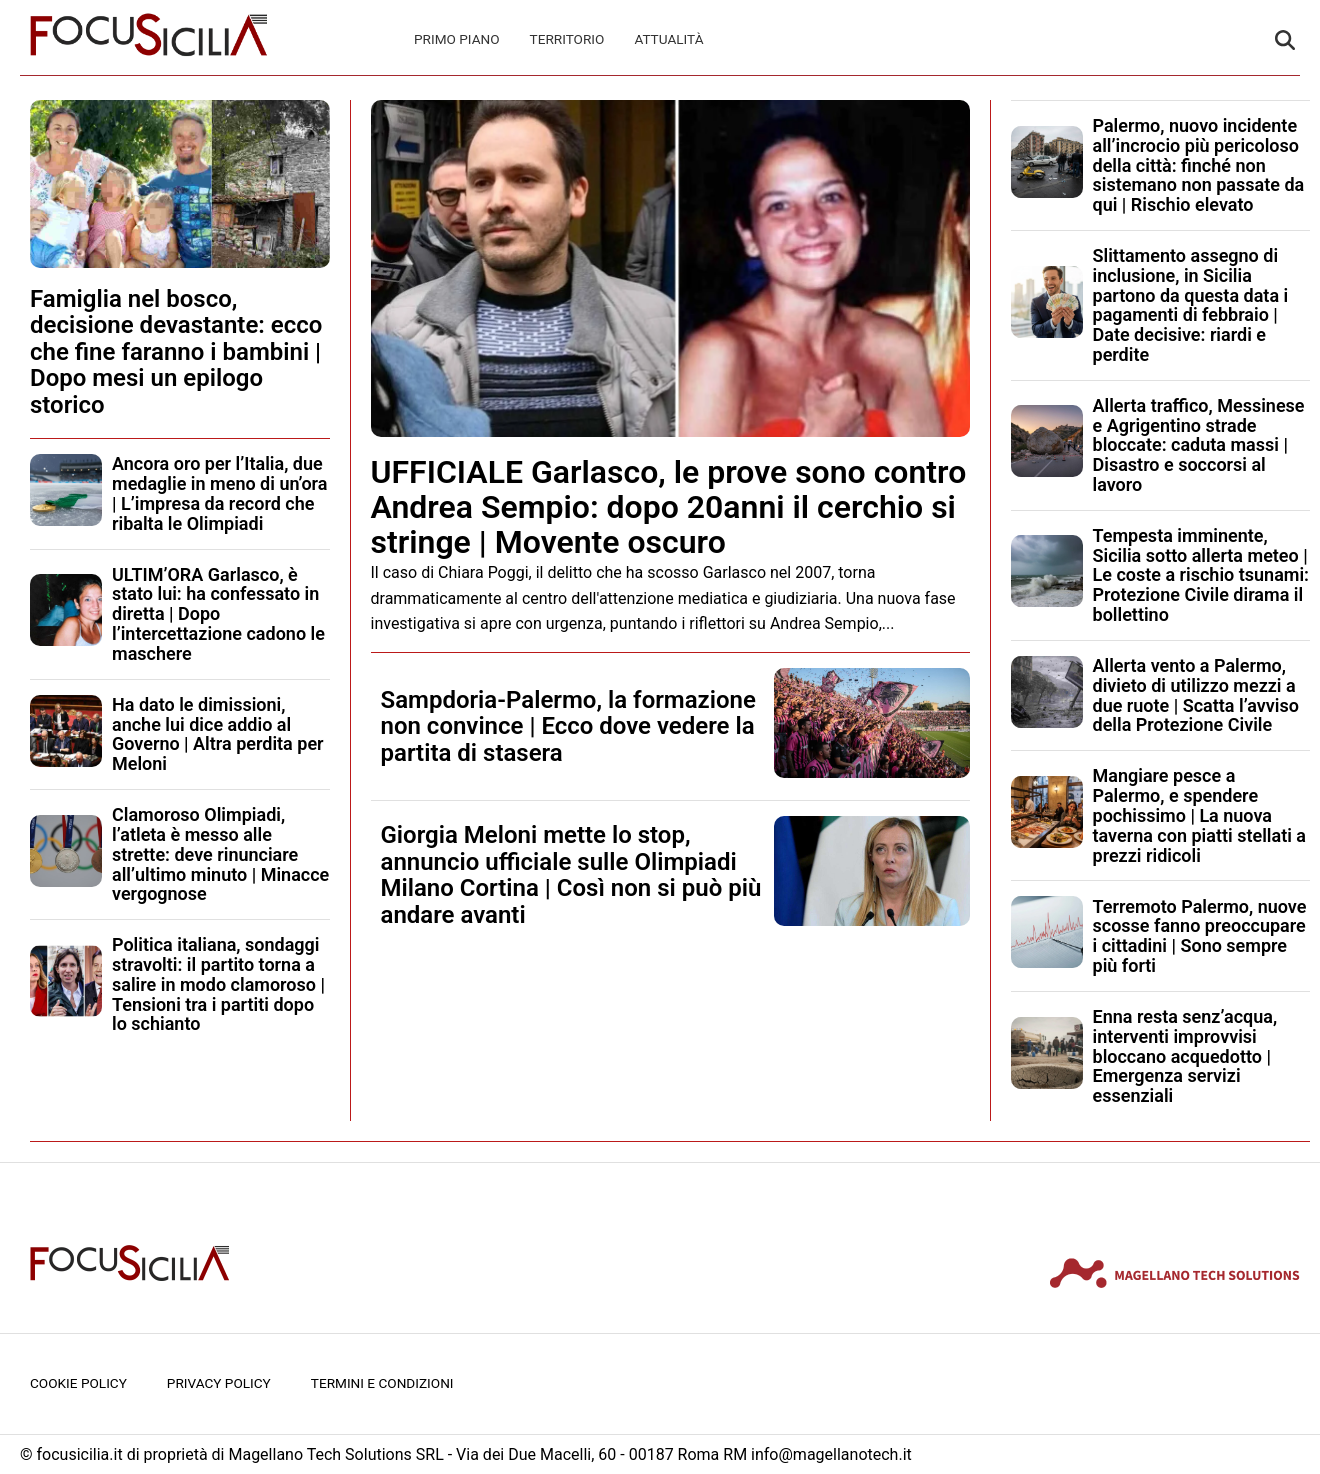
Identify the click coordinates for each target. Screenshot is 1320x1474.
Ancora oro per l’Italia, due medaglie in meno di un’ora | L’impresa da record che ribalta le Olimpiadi (219, 493)
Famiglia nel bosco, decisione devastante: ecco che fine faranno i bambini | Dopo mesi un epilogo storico (176, 352)
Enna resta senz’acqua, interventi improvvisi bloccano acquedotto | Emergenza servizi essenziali (1185, 1056)
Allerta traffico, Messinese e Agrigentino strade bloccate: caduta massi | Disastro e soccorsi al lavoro (1199, 445)
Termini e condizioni (382, 1383)
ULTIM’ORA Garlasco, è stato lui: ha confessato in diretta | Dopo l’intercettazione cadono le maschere (218, 614)
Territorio (567, 39)
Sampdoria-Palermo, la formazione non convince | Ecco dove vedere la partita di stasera (568, 726)
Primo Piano (457, 39)
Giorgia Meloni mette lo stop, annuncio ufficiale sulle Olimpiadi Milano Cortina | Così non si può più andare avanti (571, 874)
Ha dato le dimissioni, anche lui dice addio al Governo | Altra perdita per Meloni (218, 734)
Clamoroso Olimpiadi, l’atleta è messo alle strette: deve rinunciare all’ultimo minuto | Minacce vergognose (220, 854)
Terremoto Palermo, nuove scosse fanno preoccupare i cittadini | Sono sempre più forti (1200, 936)
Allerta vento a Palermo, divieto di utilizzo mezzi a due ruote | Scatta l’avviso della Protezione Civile (1196, 695)
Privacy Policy (219, 1383)
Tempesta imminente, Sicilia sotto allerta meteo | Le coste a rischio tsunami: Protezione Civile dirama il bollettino (1201, 575)
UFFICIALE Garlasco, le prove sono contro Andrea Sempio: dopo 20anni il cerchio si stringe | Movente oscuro (669, 507)
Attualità (668, 39)
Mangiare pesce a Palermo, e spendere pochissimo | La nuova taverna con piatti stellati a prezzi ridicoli (1200, 815)
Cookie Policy (78, 1383)
